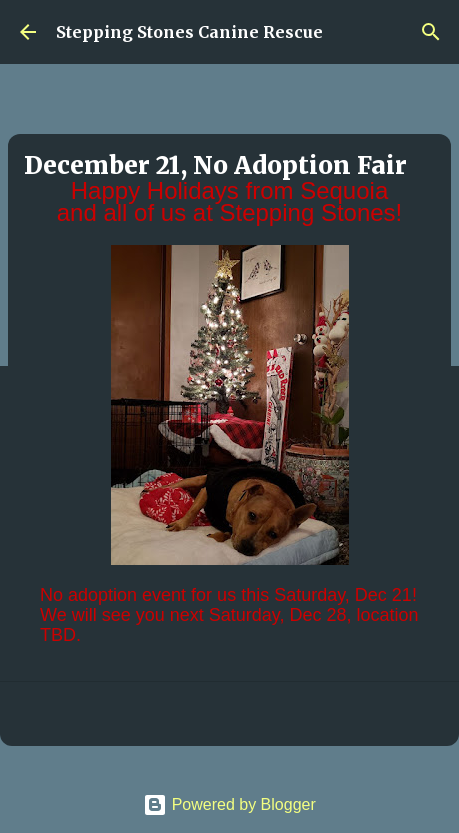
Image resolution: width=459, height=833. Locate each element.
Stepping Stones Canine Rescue (189, 32)
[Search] (431, 32)
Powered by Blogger (229, 804)
